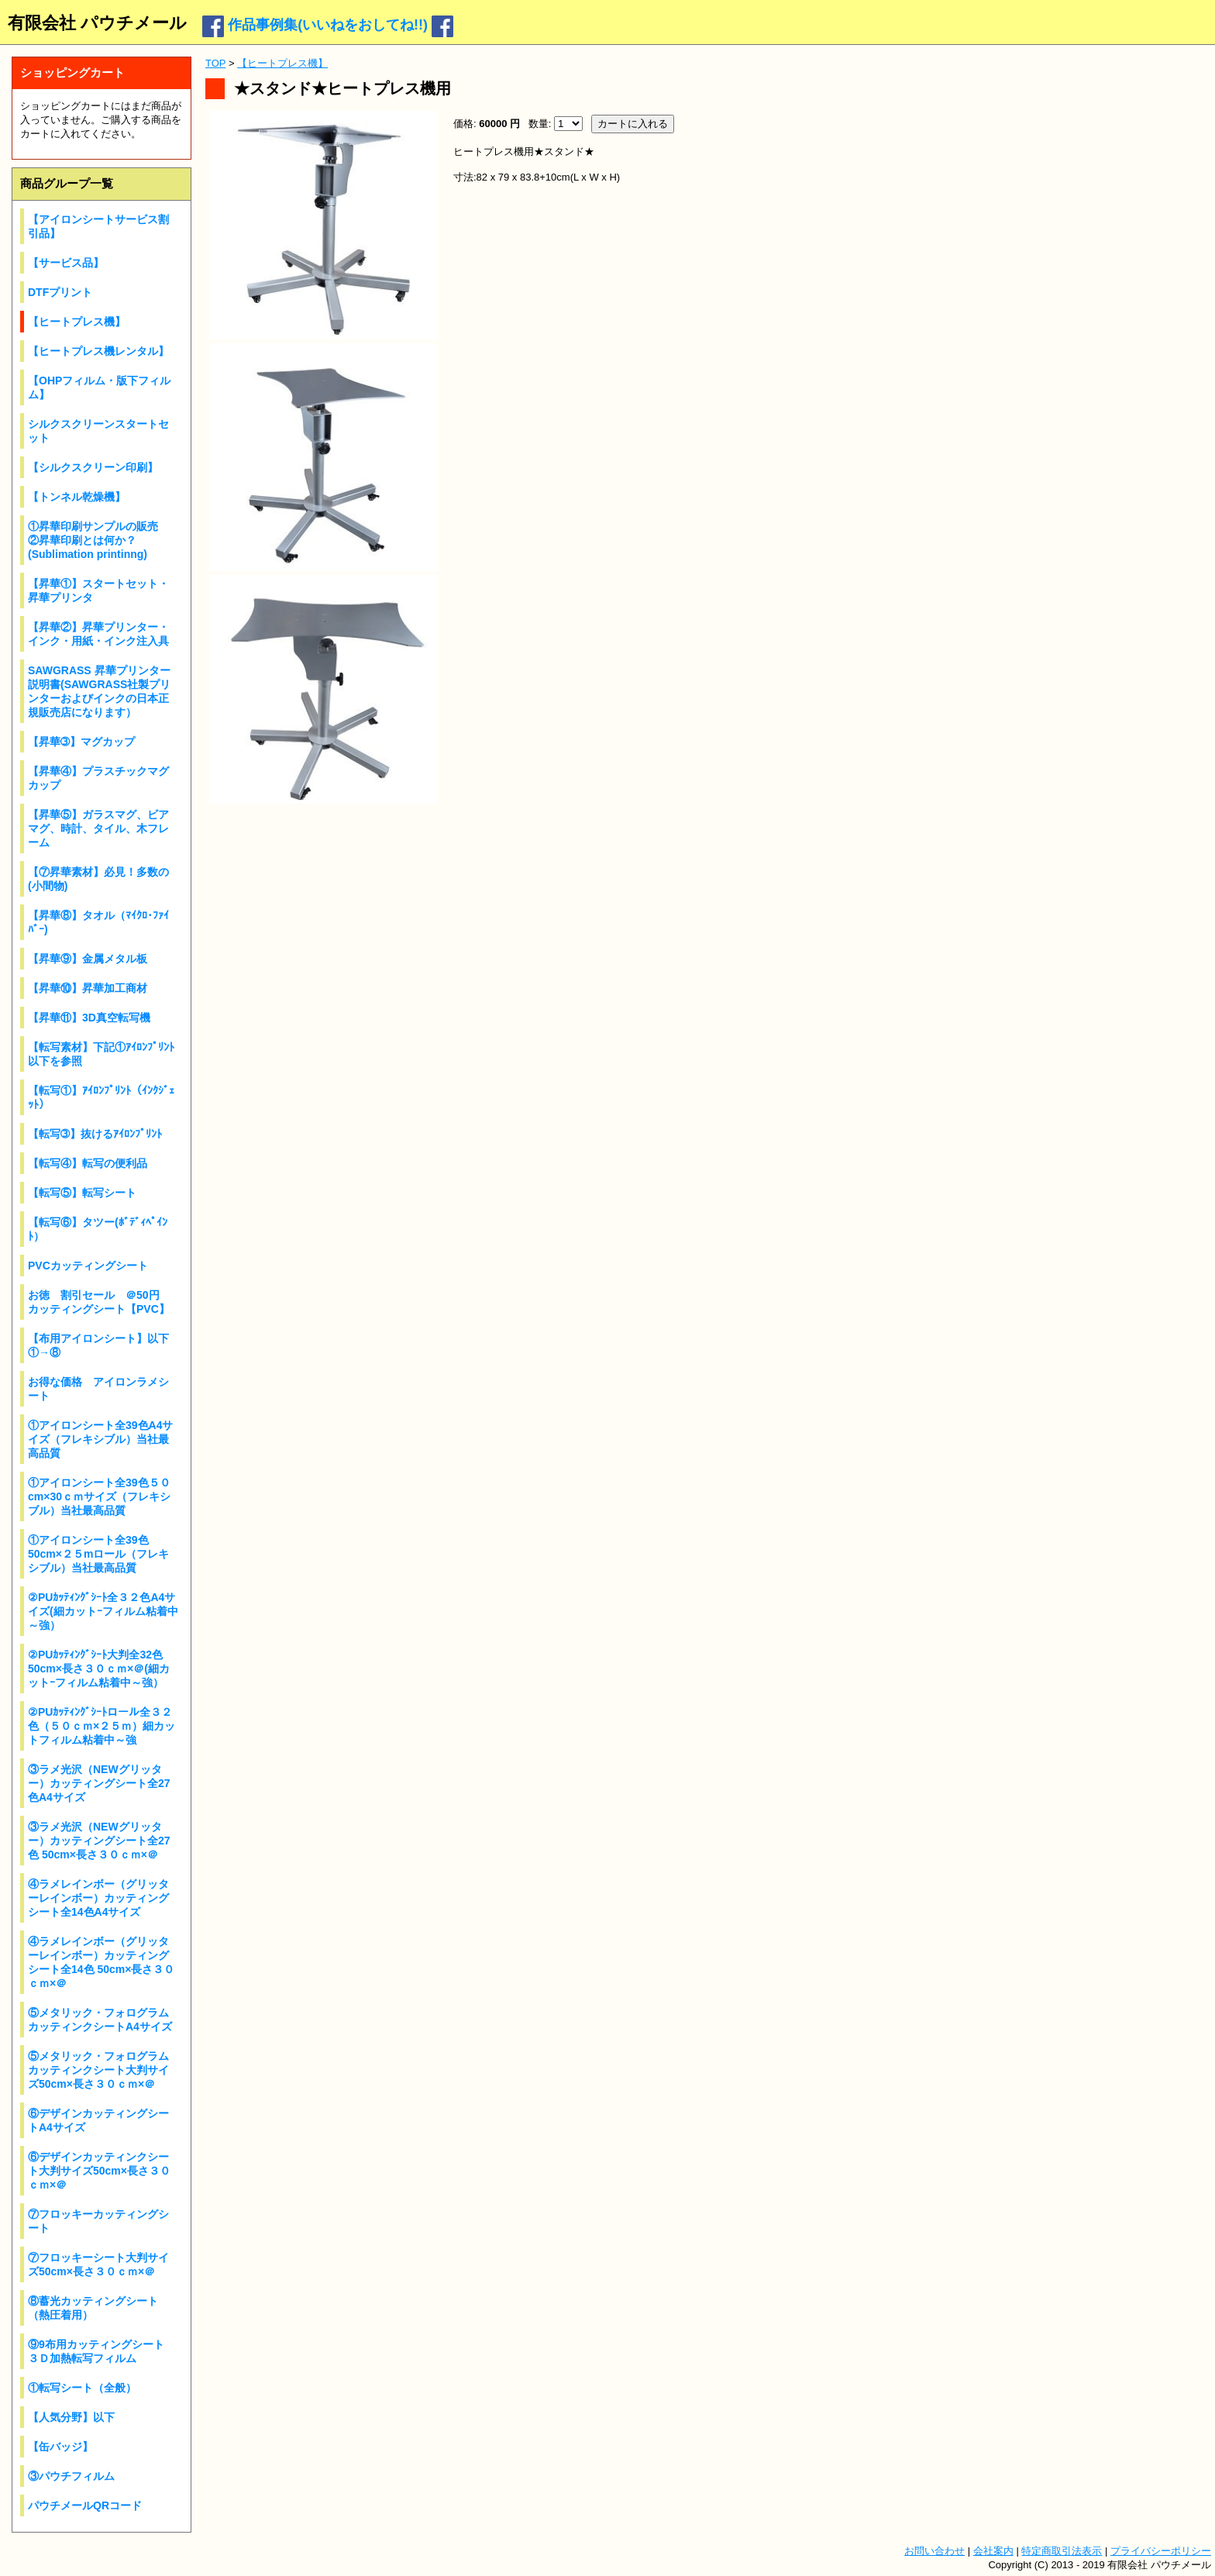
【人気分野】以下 (71, 2417)
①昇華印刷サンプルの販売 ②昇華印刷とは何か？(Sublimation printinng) (98, 540)
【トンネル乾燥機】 (77, 497)
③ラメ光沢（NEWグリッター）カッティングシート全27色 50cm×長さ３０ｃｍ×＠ (99, 1840)
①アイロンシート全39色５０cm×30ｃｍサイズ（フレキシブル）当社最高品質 (99, 1496)
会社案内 (993, 2551)
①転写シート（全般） (82, 2387)
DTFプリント (60, 292)
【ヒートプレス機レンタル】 (98, 351)
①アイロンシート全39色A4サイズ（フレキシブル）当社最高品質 (100, 1439)
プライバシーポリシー (1160, 2551)
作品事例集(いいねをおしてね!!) (327, 25)
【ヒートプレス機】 (77, 321)
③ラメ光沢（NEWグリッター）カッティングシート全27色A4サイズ (99, 1783)
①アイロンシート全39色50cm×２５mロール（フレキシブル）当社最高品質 (98, 1554)
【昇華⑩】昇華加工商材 (87, 988)
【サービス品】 (66, 263)
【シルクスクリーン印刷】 (93, 467)
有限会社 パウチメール (97, 23)
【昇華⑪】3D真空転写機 (89, 1017)
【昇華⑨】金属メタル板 (87, 958)
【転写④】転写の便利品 (87, 1163)
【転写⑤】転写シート (82, 1192)
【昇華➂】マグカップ (81, 741)
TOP (215, 63)
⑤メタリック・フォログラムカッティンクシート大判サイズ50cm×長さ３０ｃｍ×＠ (98, 2070)
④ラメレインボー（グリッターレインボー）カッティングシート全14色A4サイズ (98, 1898)
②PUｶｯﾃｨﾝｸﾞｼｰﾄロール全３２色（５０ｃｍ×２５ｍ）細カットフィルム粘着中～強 (101, 1726)
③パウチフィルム (71, 2476)
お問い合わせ (934, 2551)
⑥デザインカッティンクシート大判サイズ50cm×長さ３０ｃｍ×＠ (99, 2171)
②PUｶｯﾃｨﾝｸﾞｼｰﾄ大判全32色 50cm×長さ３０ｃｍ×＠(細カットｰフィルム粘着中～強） (99, 1668)
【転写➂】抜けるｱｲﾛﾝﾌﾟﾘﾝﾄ (95, 1134)
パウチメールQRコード (85, 2505)
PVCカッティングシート (88, 1265)
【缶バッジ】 (60, 2446)
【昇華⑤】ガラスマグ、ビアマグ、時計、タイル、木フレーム (98, 828)
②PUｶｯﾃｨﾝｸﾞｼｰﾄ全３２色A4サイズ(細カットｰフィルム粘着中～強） (103, 1611)
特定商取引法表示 (1061, 2551)
